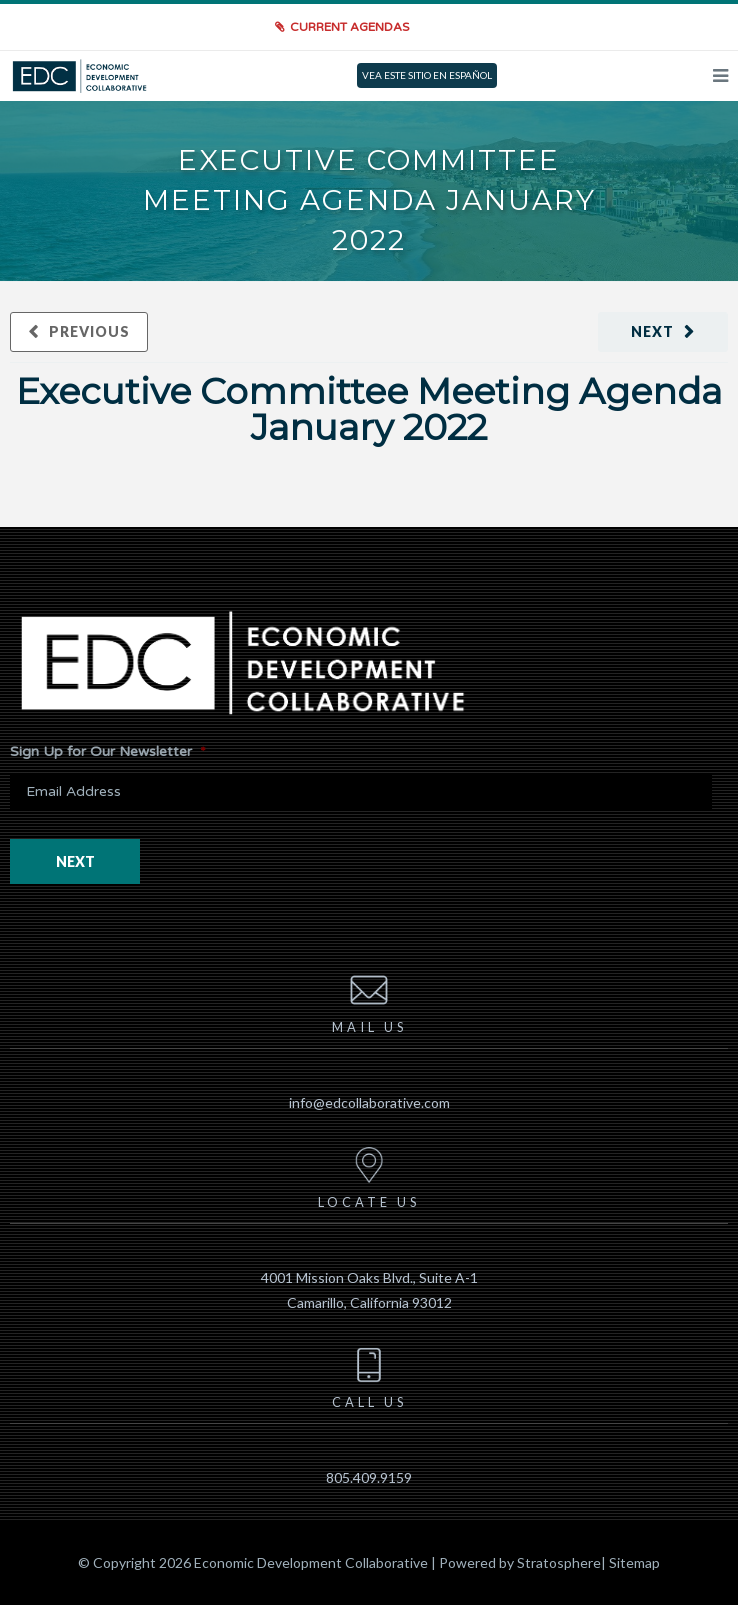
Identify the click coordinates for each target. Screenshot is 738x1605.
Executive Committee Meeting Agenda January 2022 (369, 409)
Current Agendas (349, 27)
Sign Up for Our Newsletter (108, 751)
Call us (369, 1375)
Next (652, 331)
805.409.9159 (369, 1477)
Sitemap (634, 1562)
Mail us (369, 1000)
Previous (89, 331)
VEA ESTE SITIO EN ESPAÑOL (427, 75)
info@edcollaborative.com (369, 1102)
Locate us (369, 1175)
